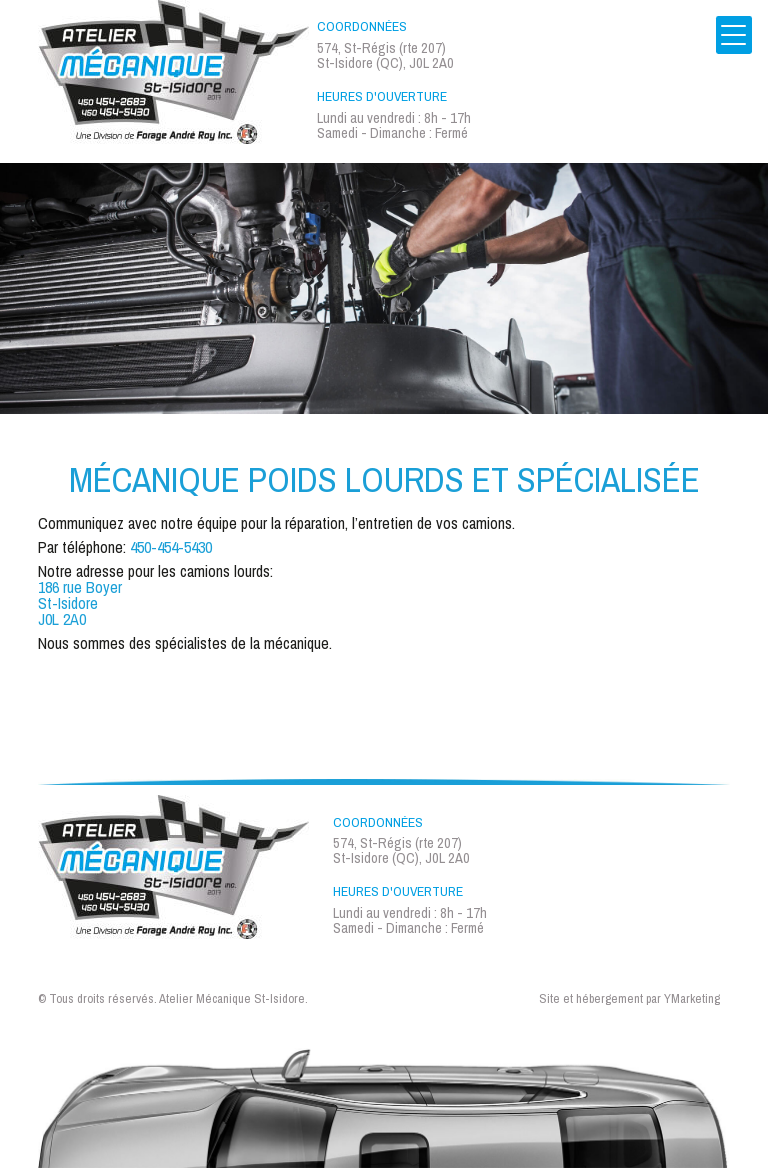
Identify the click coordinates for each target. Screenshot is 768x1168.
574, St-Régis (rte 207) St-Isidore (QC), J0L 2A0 (385, 55)
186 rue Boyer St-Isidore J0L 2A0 (80, 603)
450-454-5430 (171, 547)
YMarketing (692, 999)
